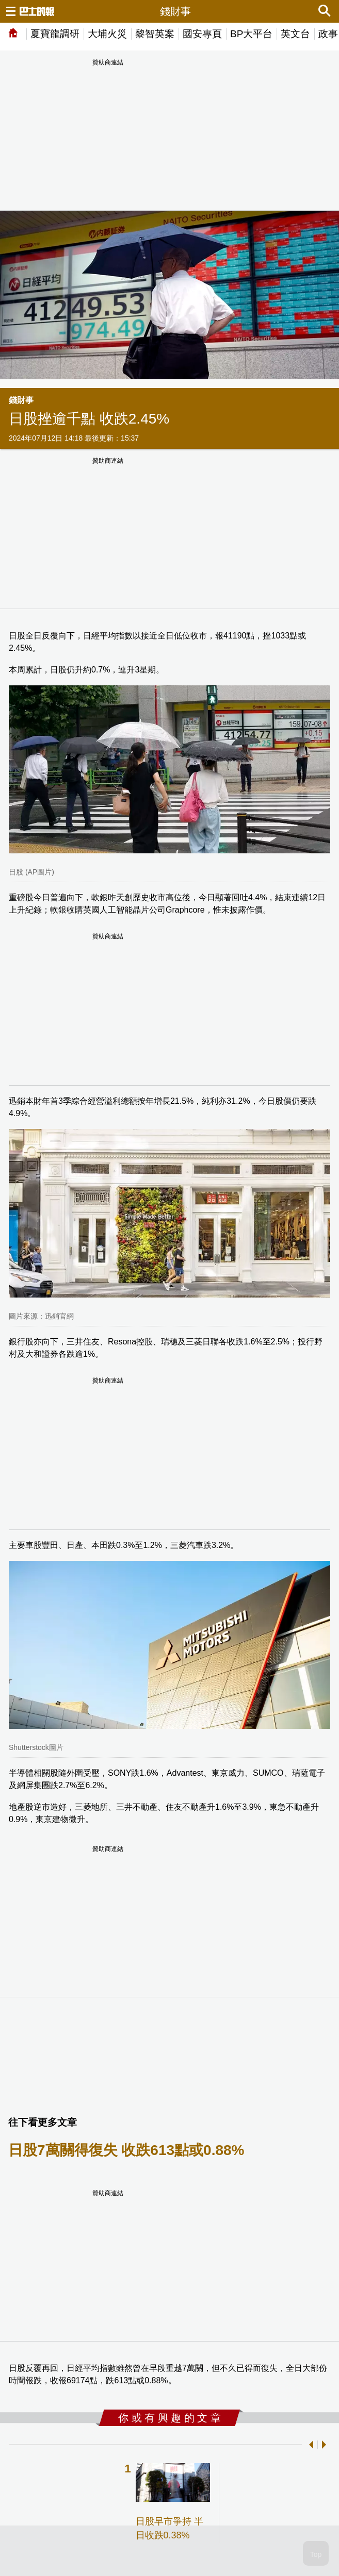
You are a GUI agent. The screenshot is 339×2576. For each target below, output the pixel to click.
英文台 (295, 33)
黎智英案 (154, 33)
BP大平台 (251, 33)
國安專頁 (202, 33)
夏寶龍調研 (54, 33)
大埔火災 (107, 33)
